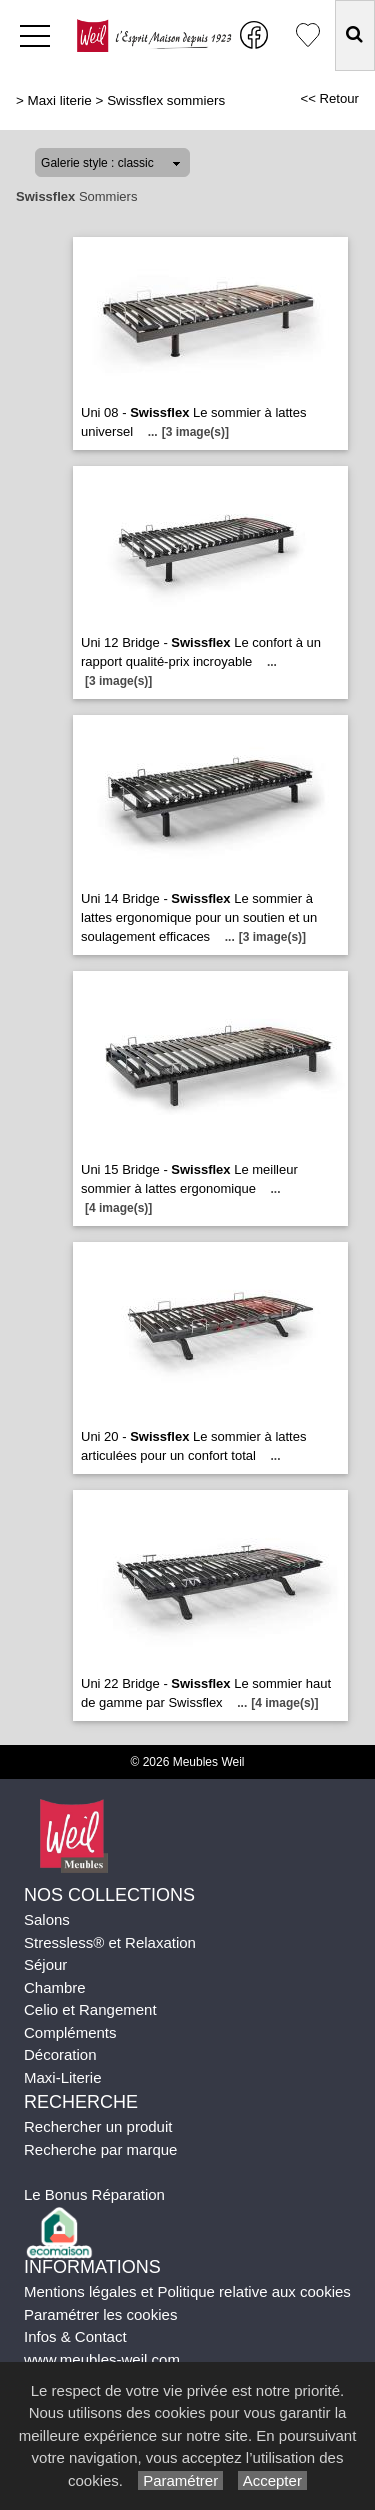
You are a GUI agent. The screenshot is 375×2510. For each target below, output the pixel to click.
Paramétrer (180, 2480)
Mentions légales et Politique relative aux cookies (187, 2291)
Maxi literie (60, 100)
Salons (47, 1919)
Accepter (272, 2480)
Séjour (45, 1964)
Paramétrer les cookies (100, 2314)
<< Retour (329, 98)
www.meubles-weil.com (102, 2359)
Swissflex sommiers (166, 100)
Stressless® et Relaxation (110, 1942)
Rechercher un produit (98, 2126)
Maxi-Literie (63, 2077)
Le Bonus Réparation (94, 2194)
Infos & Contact (75, 2336)
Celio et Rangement (90, 2009)
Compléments (70, 2032)
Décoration (60, 2054)
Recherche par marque (100, 2149)
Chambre (55, 1987)
